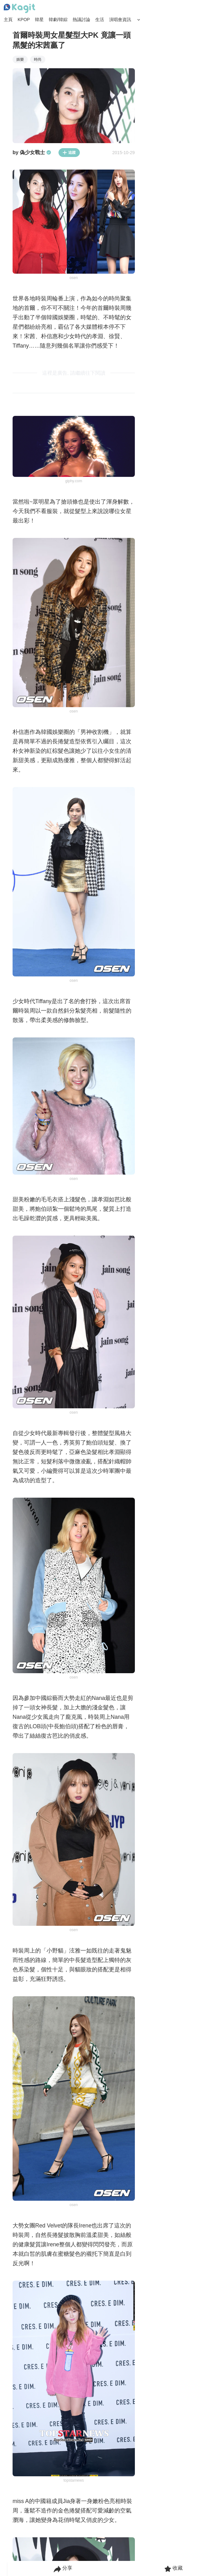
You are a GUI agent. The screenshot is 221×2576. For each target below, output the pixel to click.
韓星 (39, 19)
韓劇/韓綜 (58, 19)
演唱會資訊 (120, 19)
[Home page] (19, 8)
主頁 (8, 19)
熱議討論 (81, 19)
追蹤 (69, 152)
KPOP (24, 19)
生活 (99, 19)
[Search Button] (139, 19)
